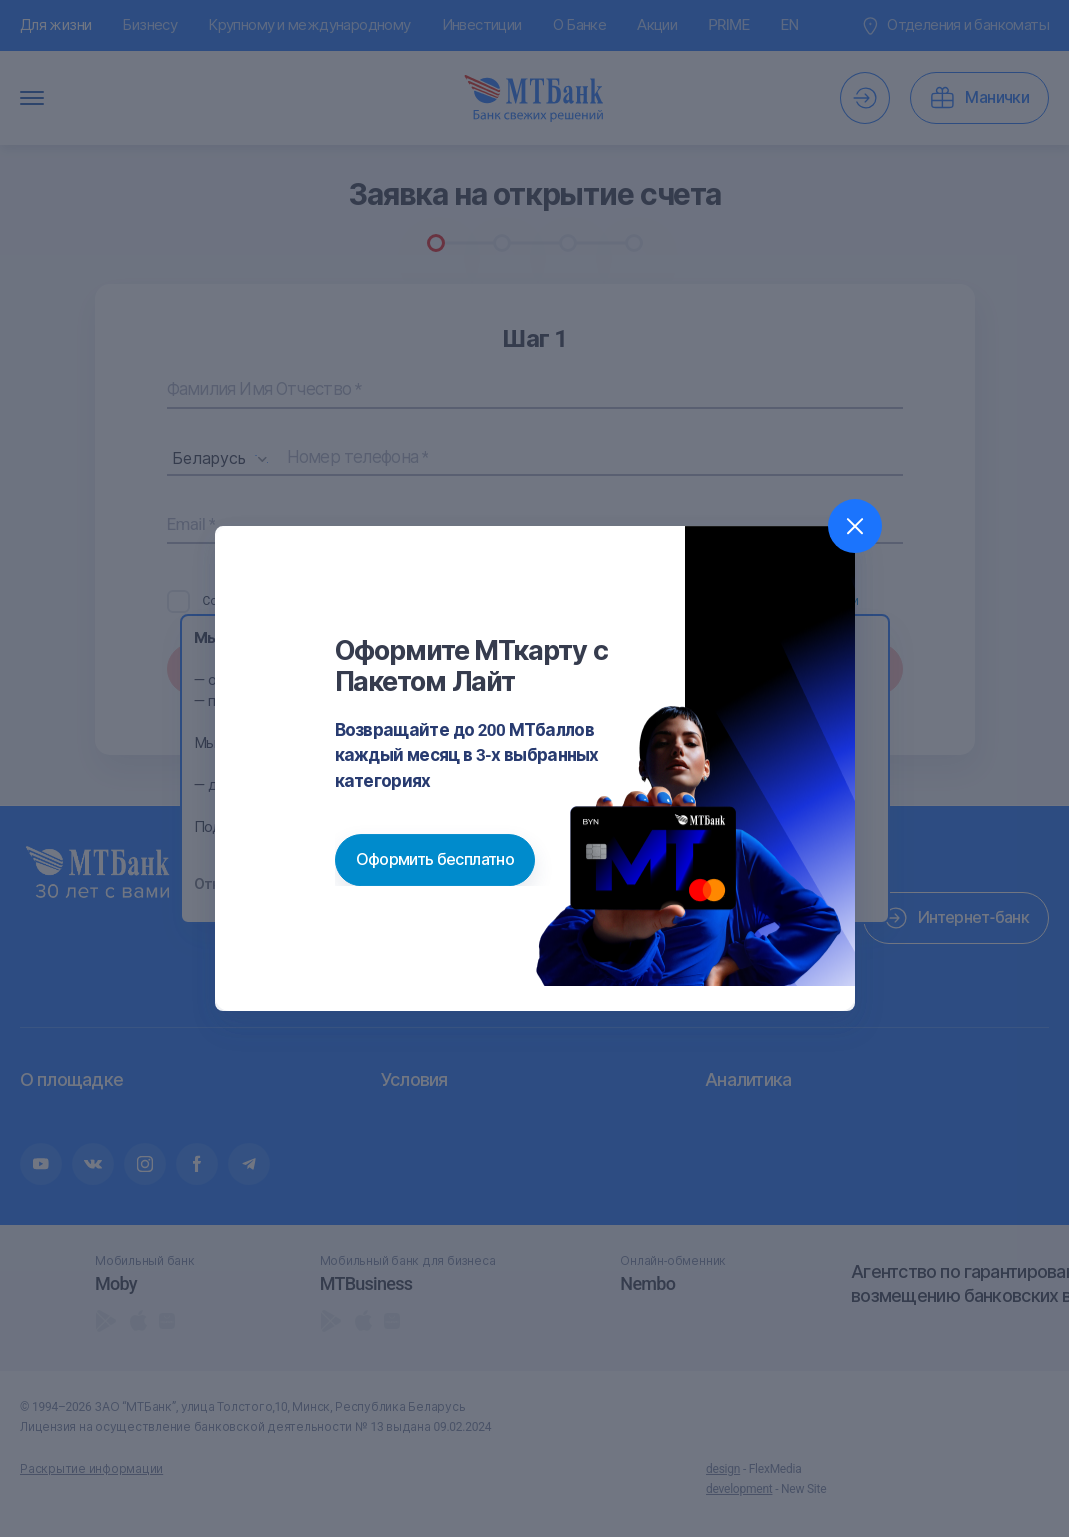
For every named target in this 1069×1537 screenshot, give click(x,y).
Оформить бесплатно (435, 859)
